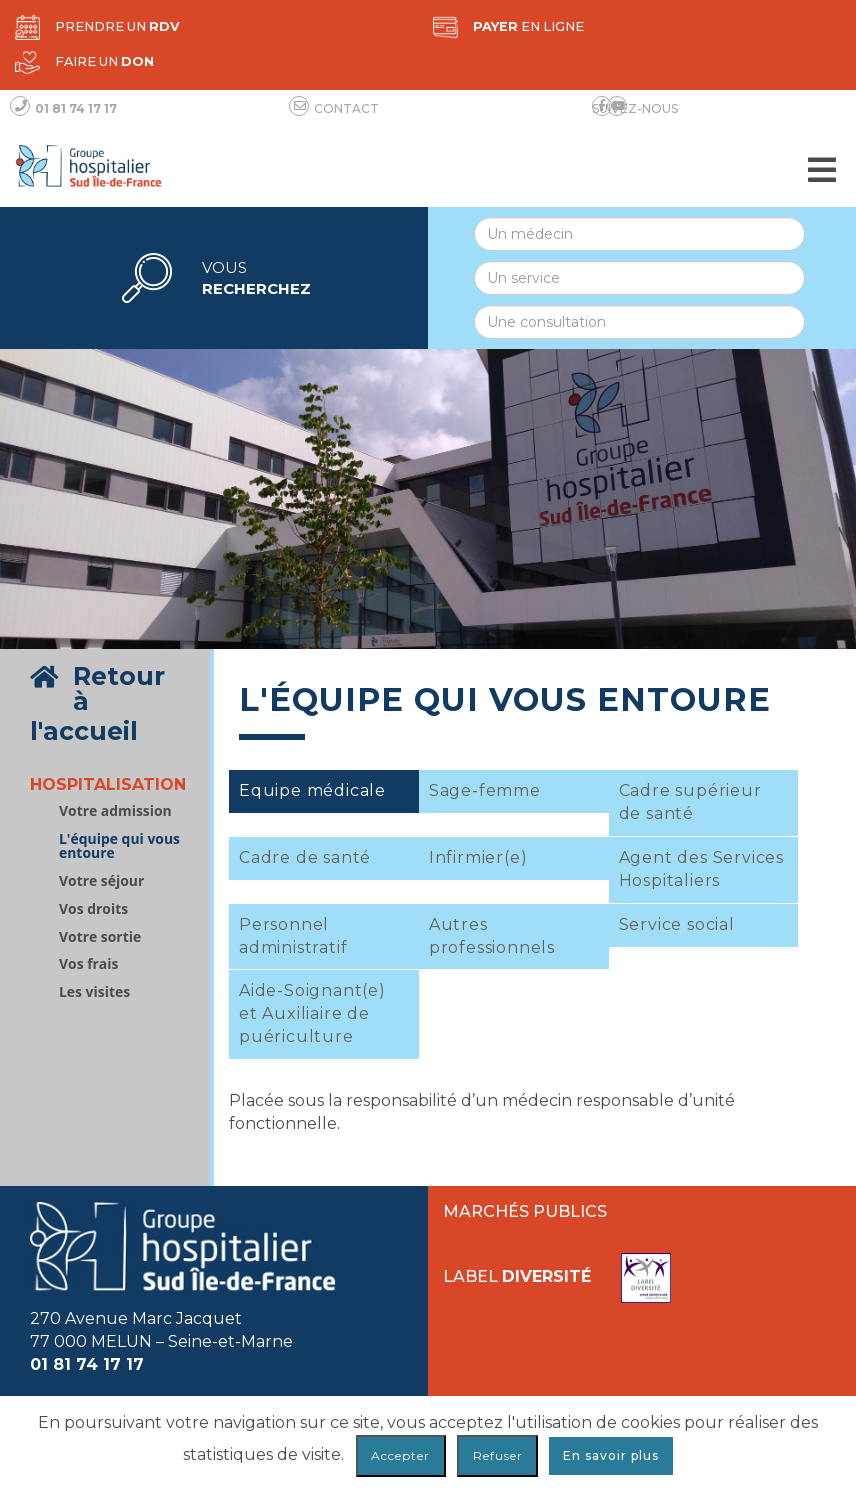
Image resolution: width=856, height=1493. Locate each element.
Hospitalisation (108, 784)
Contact (336, 108)
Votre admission (115, 811)
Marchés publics (525, 1211)
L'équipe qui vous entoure (119, 846)
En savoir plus (611, 1455)
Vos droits (93, 909)
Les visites (94, 992)
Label (557, 1278)
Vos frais (88, 964)
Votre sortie (100, 937)
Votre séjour (101, 881)
